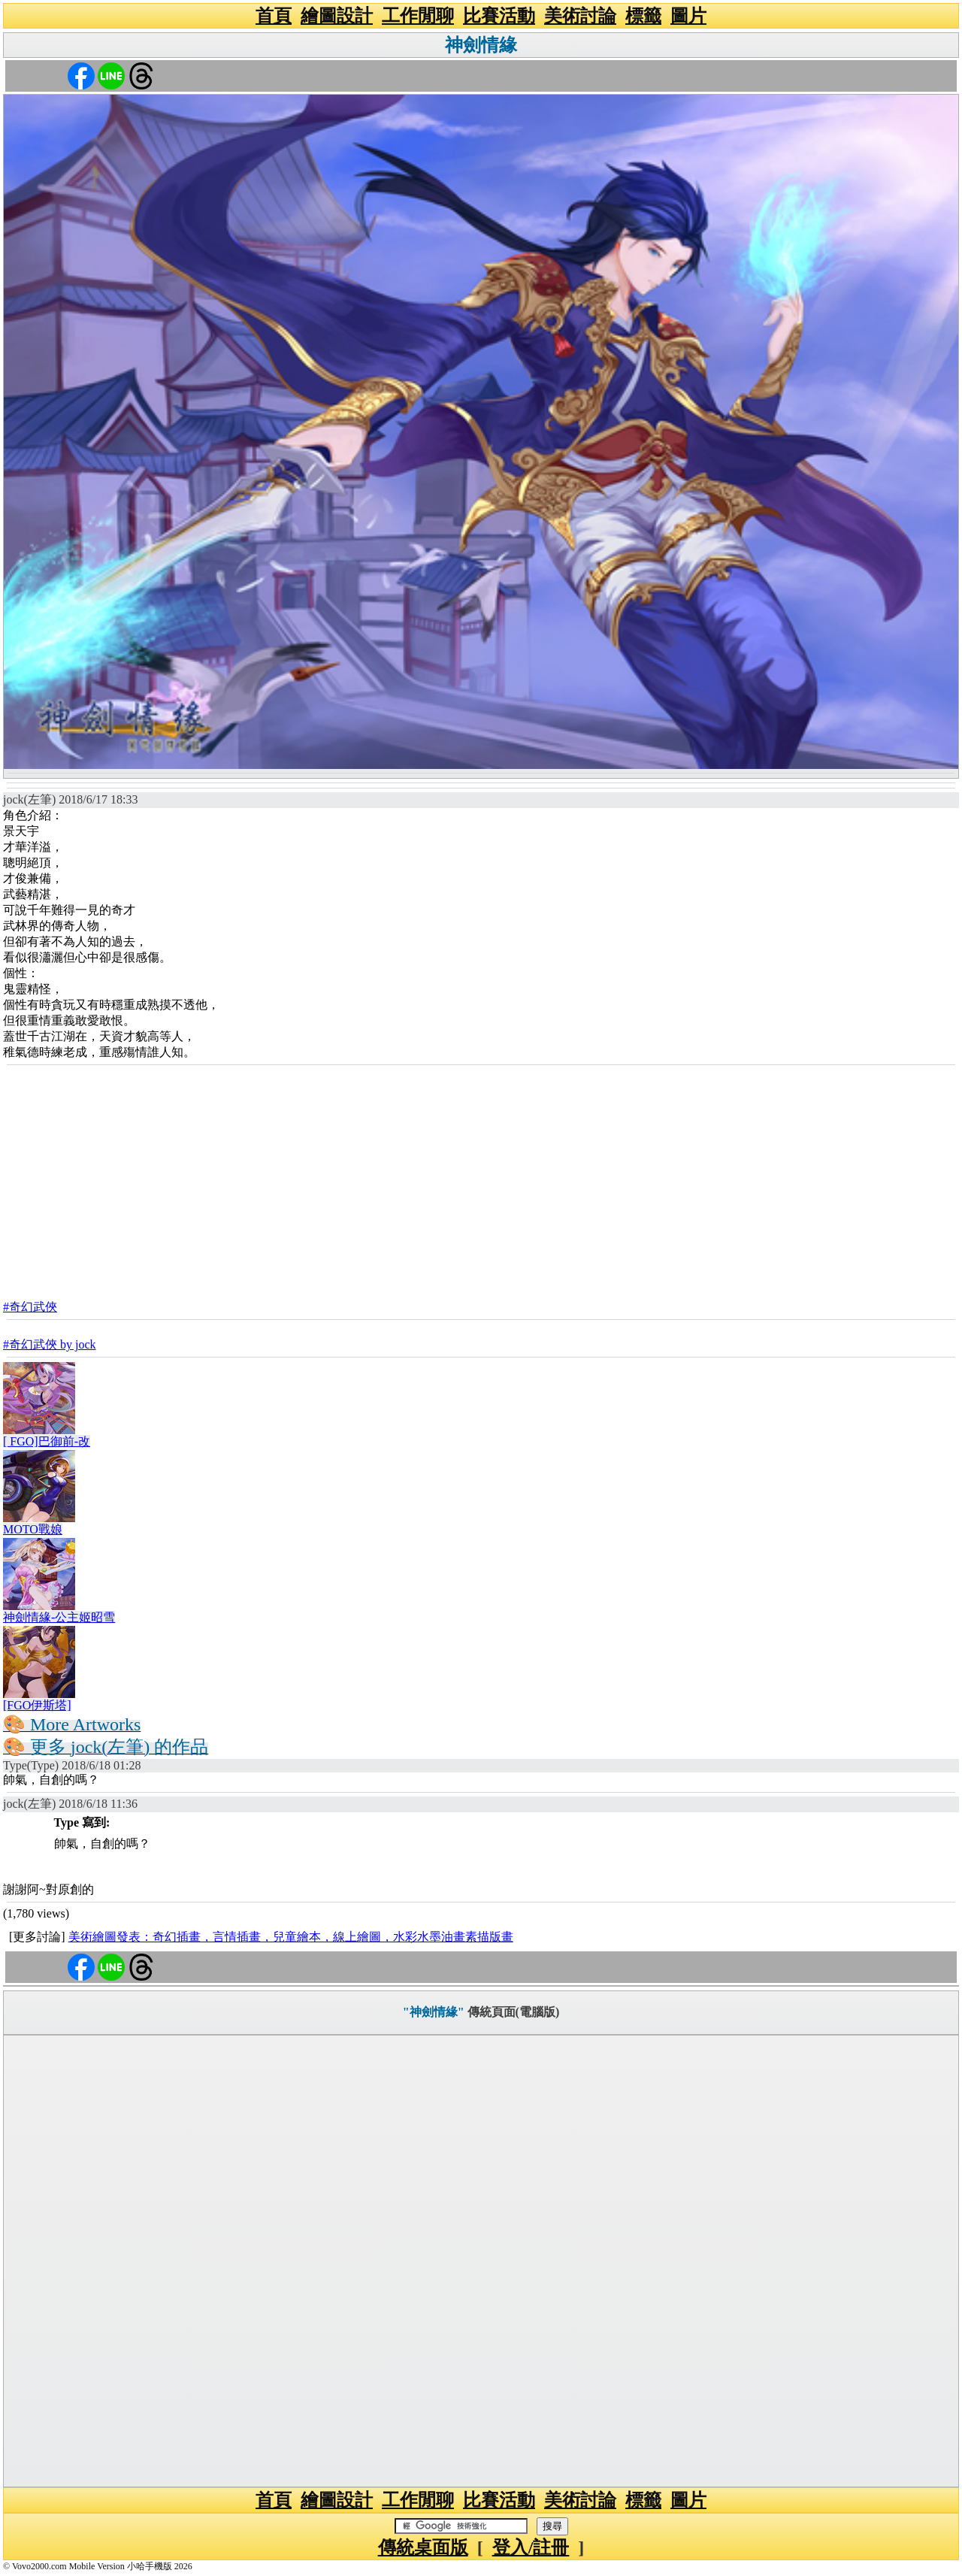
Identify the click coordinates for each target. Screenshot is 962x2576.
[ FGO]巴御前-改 (46, 1441)
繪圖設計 (337, 16)
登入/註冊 (531, 2547)
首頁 (274, 16)
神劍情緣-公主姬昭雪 (59, 1617)
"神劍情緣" (433, 2011)
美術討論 (580, 16)
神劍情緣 (481, 45)
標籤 (643, 16)
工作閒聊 (418, 16)
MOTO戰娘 (32, 1529)
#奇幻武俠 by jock (49, 1344)
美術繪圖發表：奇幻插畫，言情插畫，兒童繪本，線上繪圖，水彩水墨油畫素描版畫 (290, 1936)
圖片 (688, 16)
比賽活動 (499, 16)
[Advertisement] (481, 1177)
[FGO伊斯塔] (37, 1705)
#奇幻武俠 (30, 1306)
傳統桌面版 (423, 2547)
